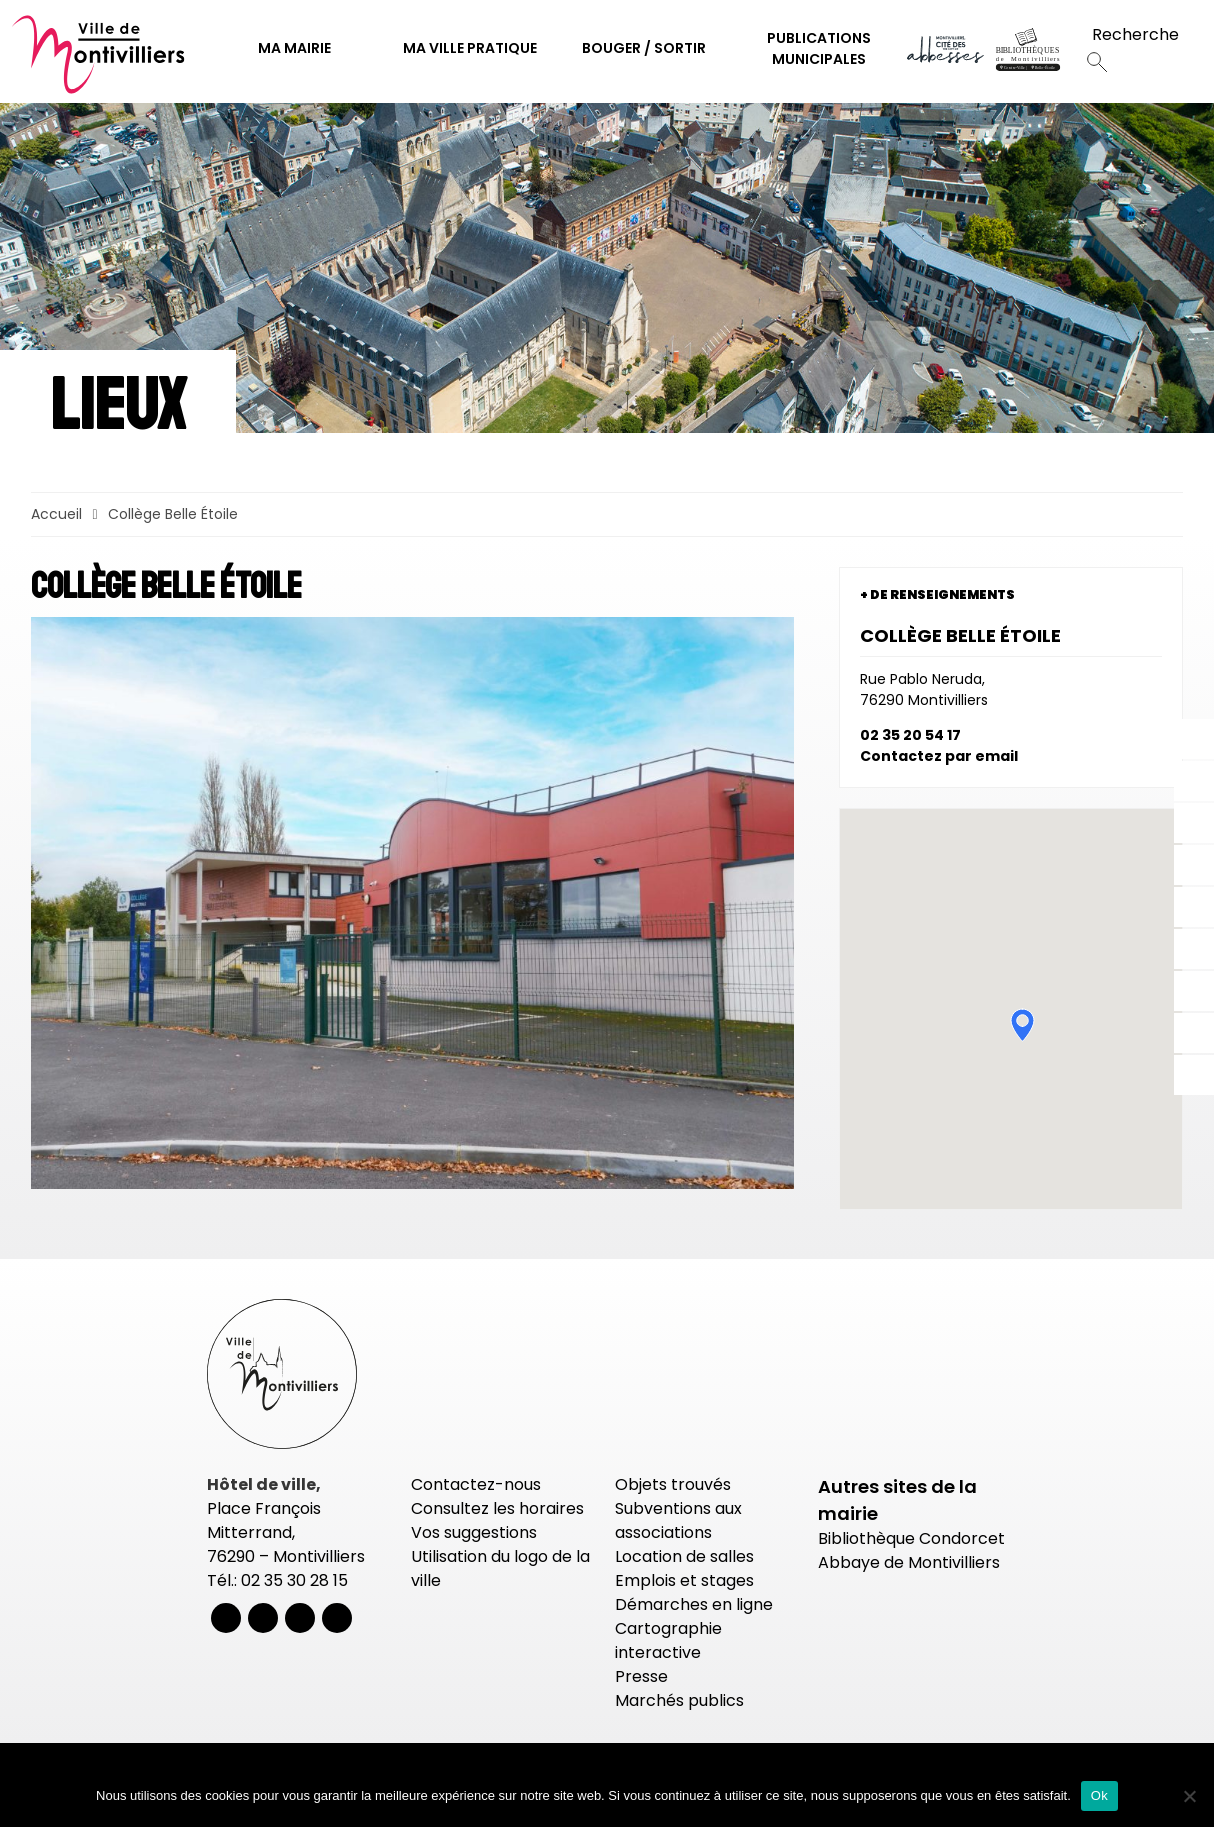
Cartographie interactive (668, 1640)
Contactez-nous (476, 1484)
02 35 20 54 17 (910, 735)
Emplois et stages (684, 1580)
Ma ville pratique (470, 48)
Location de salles (684, 1556)
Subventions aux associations (678, 1520)
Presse (641, 1676)
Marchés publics (679, 1700)
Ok (1099, 1795)
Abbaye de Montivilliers (909, 1562)
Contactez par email (939, 756)
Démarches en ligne (694, 1604)
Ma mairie (294, 48)
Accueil (56, 514)
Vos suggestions (474, 1532)
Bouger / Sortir (644, 48)
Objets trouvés (673, 1484)
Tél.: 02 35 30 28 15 (277, 1580)
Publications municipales (819, 48)
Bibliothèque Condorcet (911, 1538)
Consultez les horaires (497, 1508)
